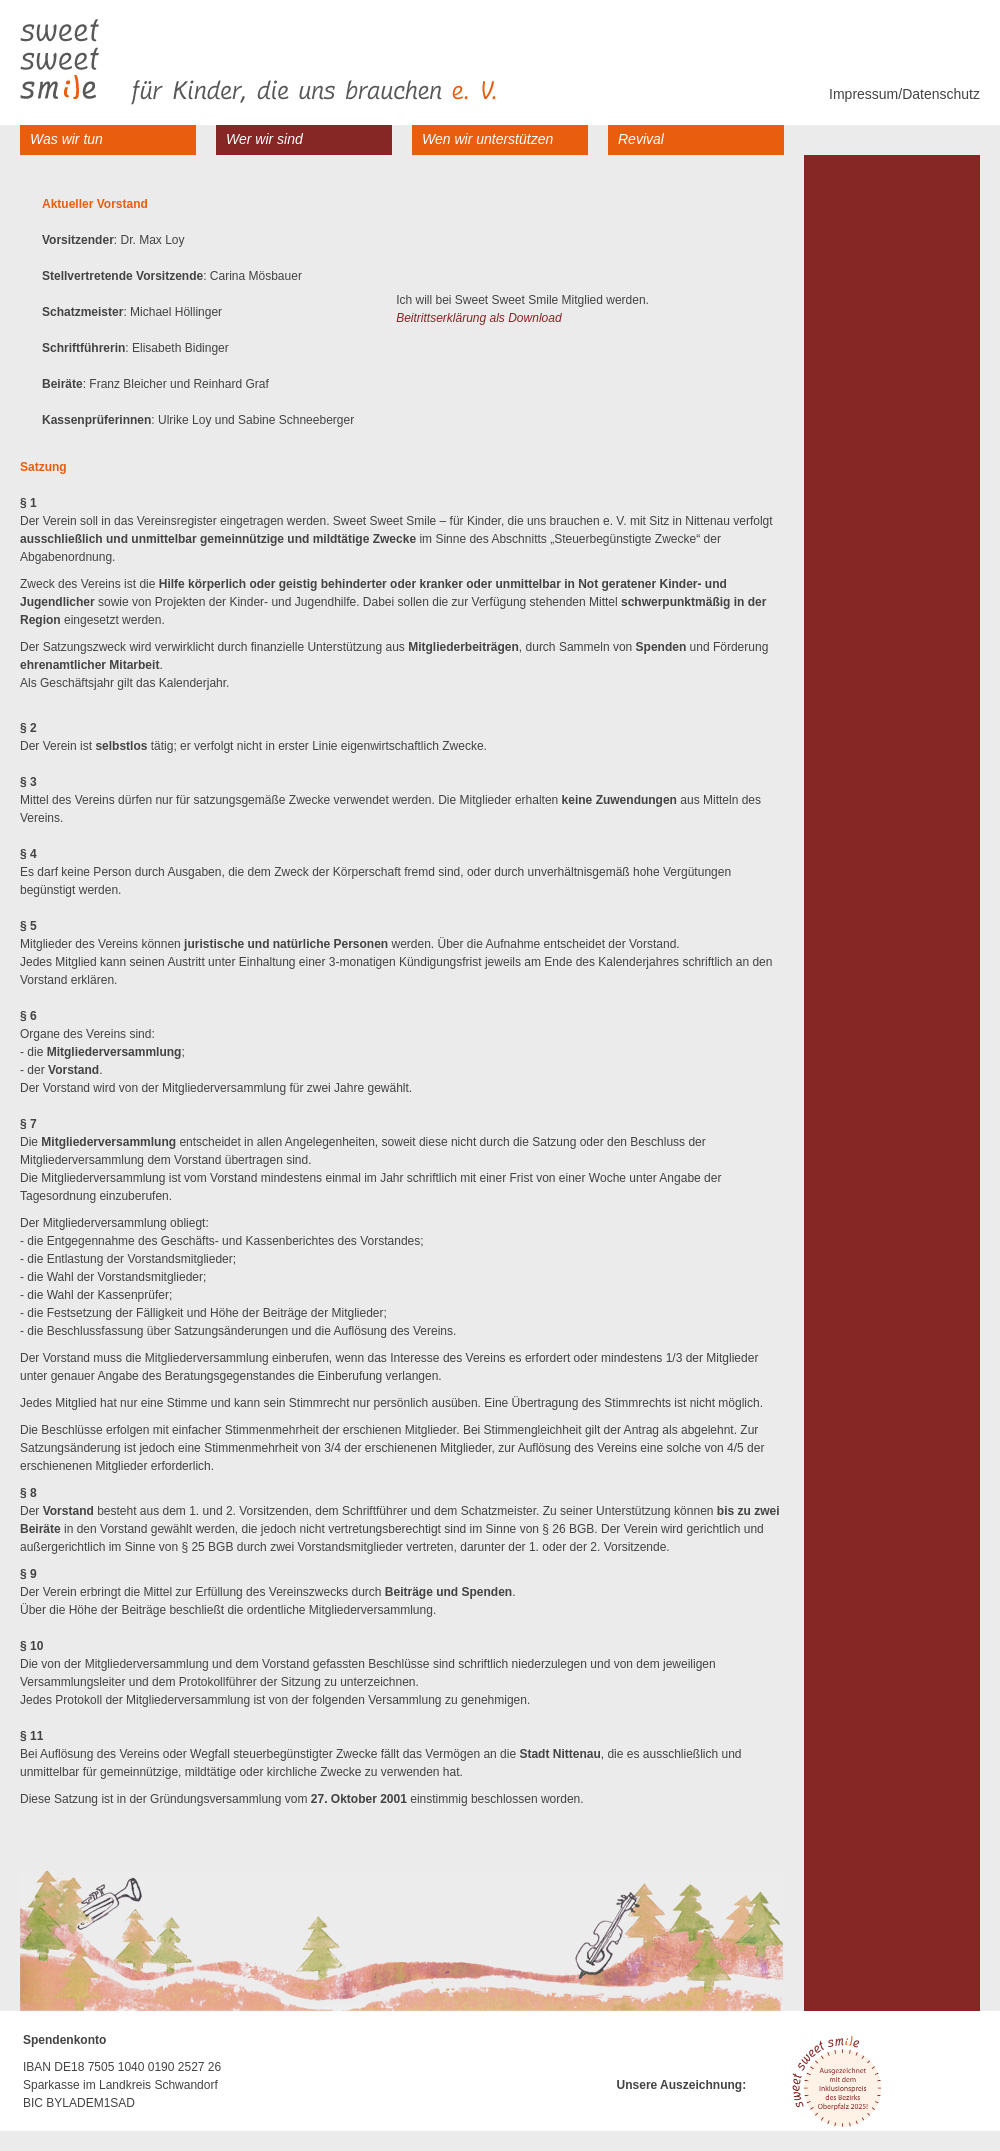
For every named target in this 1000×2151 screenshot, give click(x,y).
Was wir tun (66, 139)
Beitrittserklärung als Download (478, 318)
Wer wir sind (264, 139)
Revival (641, 139)
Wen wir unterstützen (487, 139)
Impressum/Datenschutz (904, 94)
